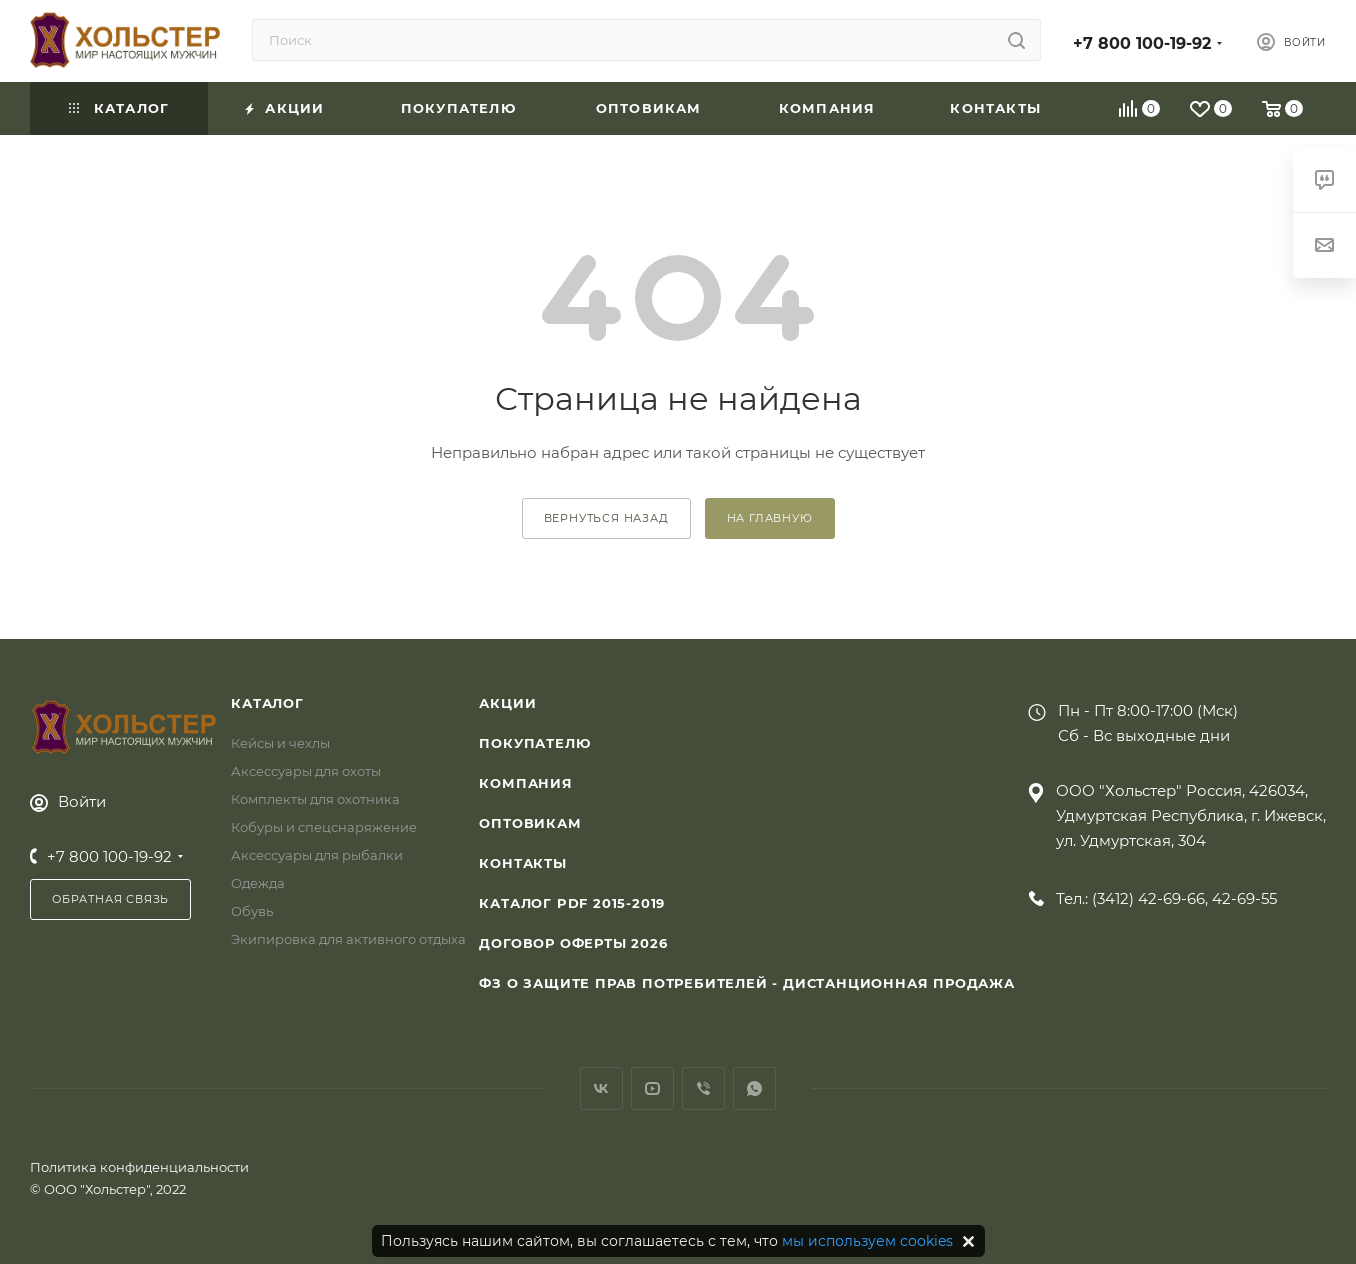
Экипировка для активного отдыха (348, 939)
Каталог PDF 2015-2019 (572, 903)
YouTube (652, 1088)
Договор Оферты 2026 (573, 943)
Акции (507, 703)
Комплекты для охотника (315, 799)
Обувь (252, 911)
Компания (525, 783)
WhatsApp (754, 1088)
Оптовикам (530, 823)
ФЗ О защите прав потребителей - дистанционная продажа (746, 983)
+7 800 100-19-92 (1142, 43)
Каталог (267, 703)
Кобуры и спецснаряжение (324, 827)
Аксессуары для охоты (306, 771)
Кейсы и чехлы (280, 743)
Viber (703, 1088)
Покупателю (534, 743)
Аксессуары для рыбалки (317, 855)
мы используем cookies (867, 1241)
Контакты (522, 863)
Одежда (258, 883)
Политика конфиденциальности (139, 1167)
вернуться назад (606, 518)
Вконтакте (601, 1088)
